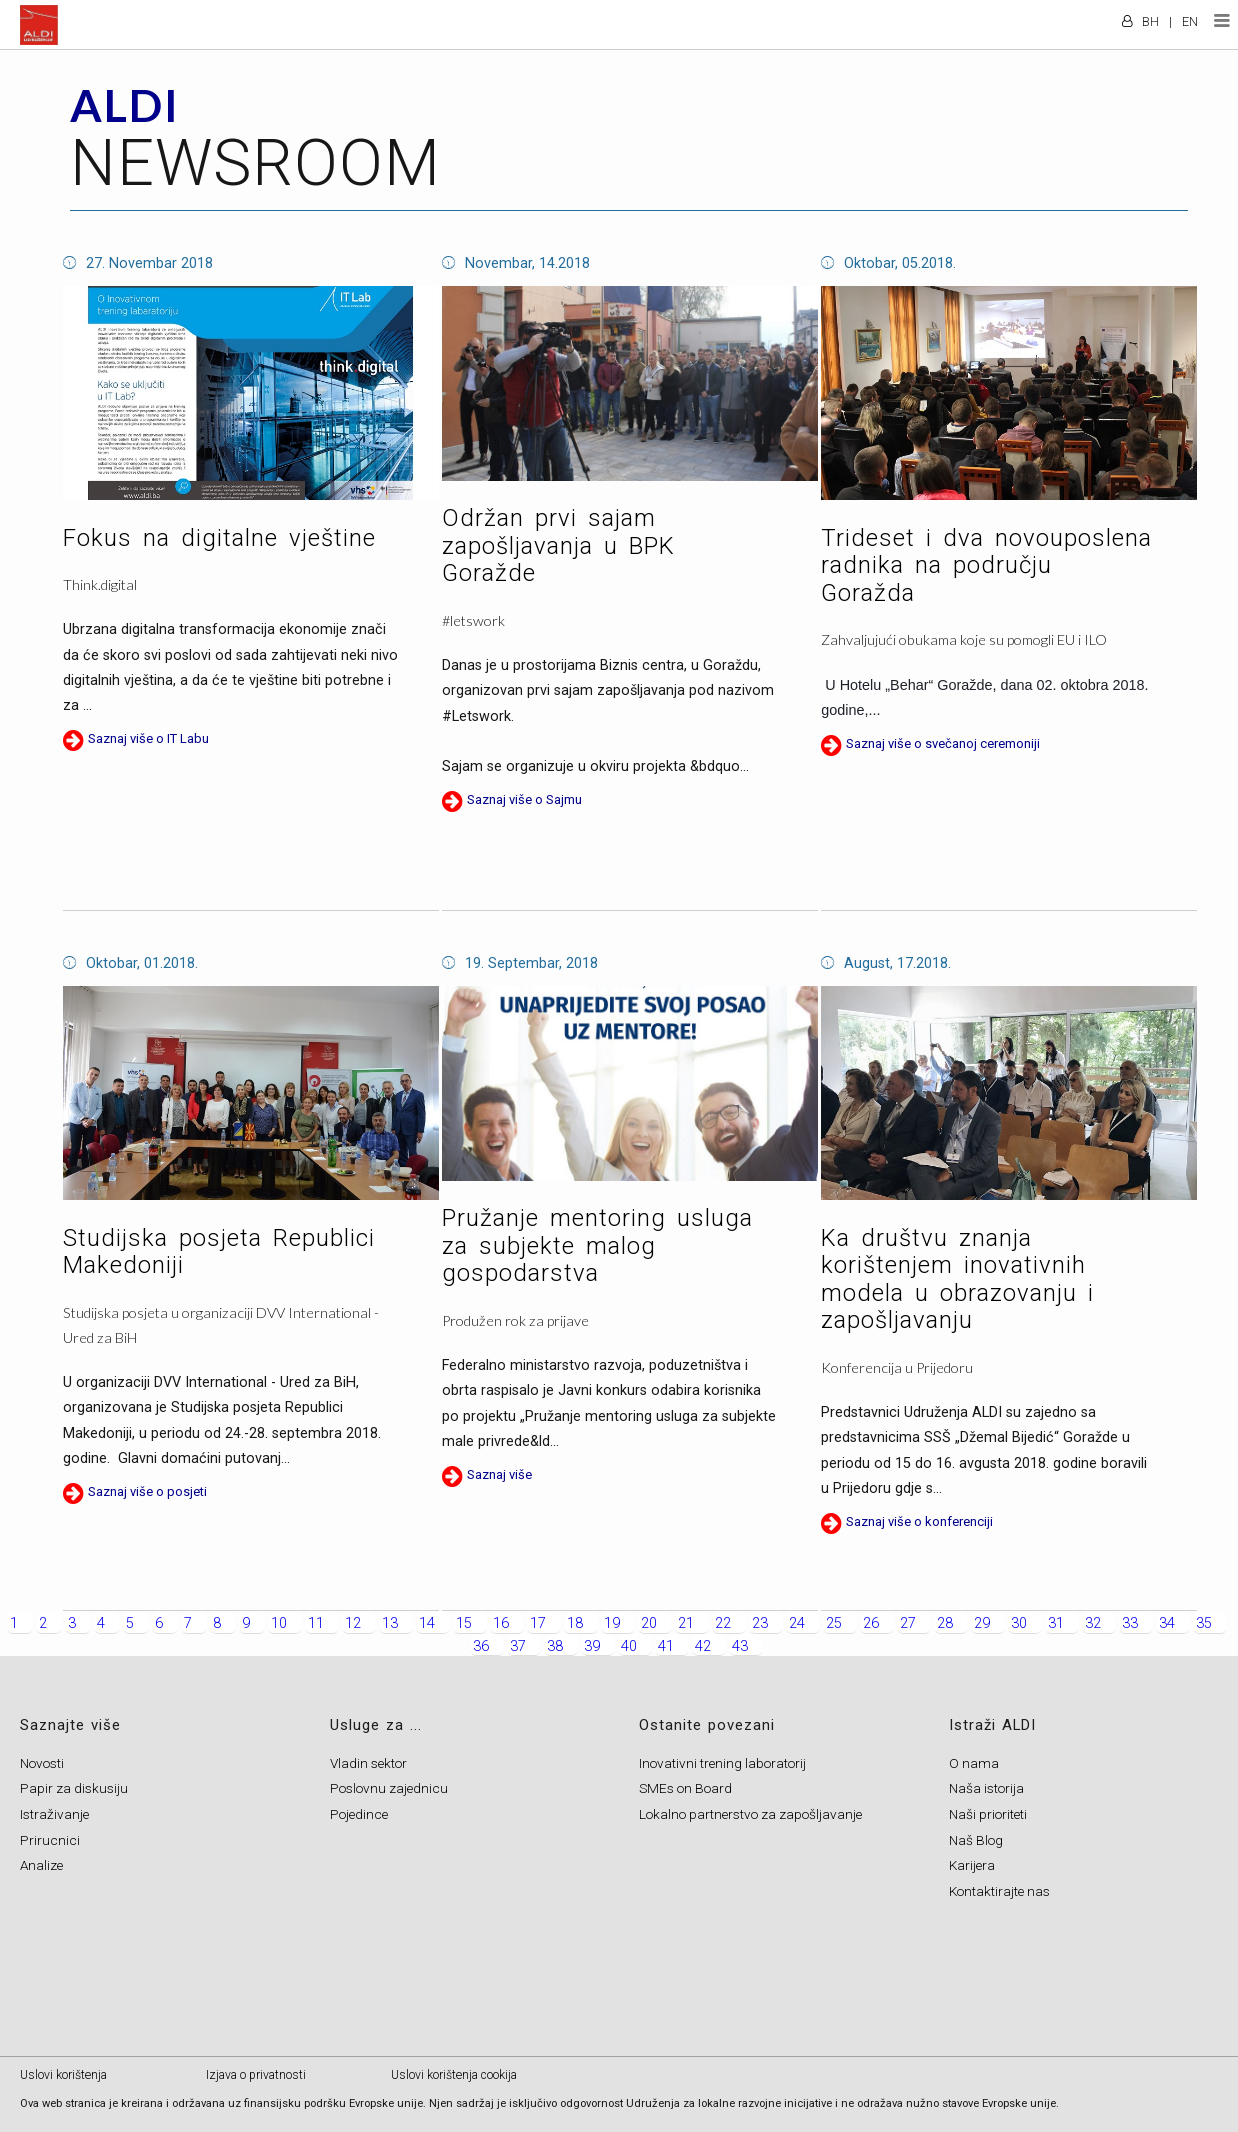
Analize (41, 1865)
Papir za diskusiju (74, 1788)
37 (518, 1646)
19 (612, 1623)
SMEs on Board (685, 1788)
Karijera (972, 1865)
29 (982, 1623)
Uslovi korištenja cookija (454, 2075)
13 (390, 1623)
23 (760, 1623)
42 (703, 1646)
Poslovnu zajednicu (389, 1788)
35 (1204, 1623)
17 (538, 1623)
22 (723, 1623)
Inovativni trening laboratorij (722, 1763)
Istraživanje (54, 1814)
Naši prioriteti (988, 1814)
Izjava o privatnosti (256, 2075)
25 (834, 1623)
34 (1167, 1623)
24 (797, 1623)
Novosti (42, 1763)
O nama (974, 1763)
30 (1019, 1623)
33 (1130, 1623)
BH (1150, 21)
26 (871, 1623)
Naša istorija (986, 1788)
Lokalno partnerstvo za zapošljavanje (750, 1814)
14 (427, 1623)
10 (279, 1623)
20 (649, 1623)
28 (945, 1623)
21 (686, 1623)
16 (501, 1623)
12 (353, 1623)
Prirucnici (50, 1840)
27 (908, 1623)
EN (1190, 21)
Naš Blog (976, 1840)
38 (555, 1646)
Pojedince (359, 1814)
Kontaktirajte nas (999, 1891)
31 (1056, 1623)
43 (740, 1646)
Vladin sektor (368, 1763)
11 (316, 1623)
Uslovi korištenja (63, 2075)
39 (592, 1646)
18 (575, 1623)
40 (629, 1646)
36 (481, 1646)
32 (1093, 1623)
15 (464, 1623)
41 (666, 1646)
